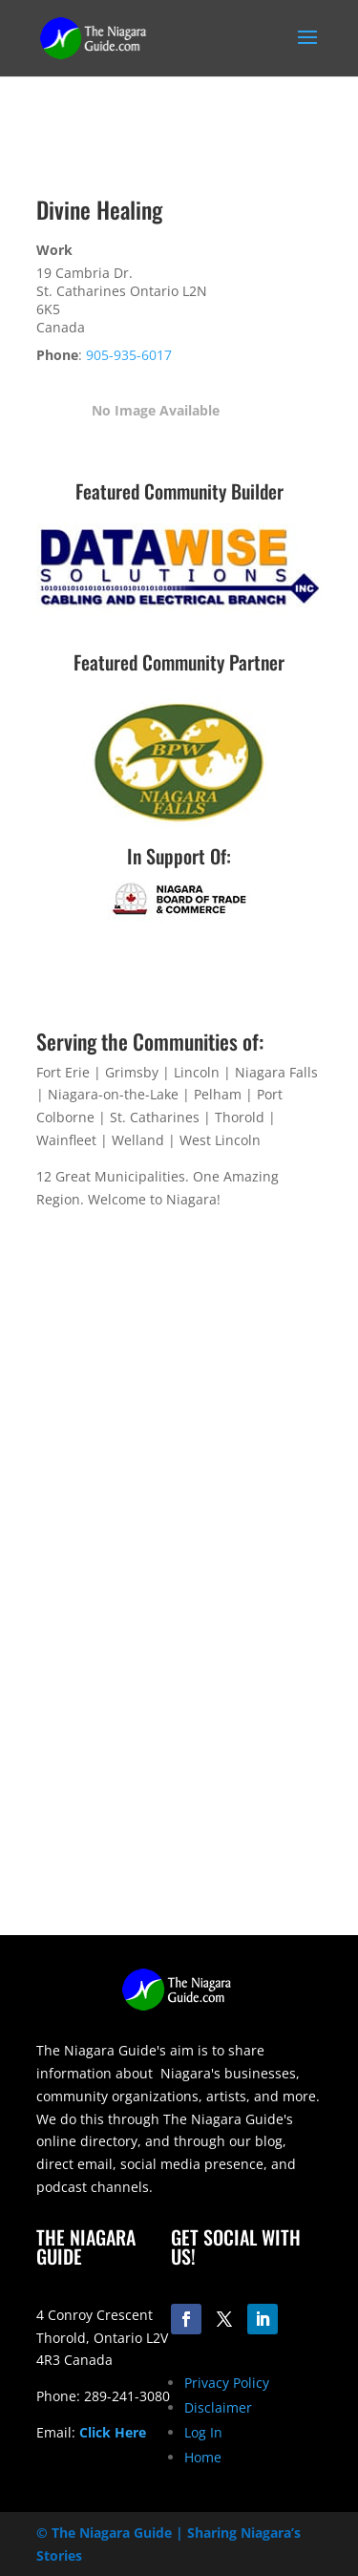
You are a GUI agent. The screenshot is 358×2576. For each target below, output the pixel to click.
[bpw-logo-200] (179, 821)
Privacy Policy (226, 2383)
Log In (203, 2432)
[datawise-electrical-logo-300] (179, 608)
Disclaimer (218, 2407)
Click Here (112, 2432)
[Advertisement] (179, 1756)
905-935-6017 (129, 355)
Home (202, 2457)
